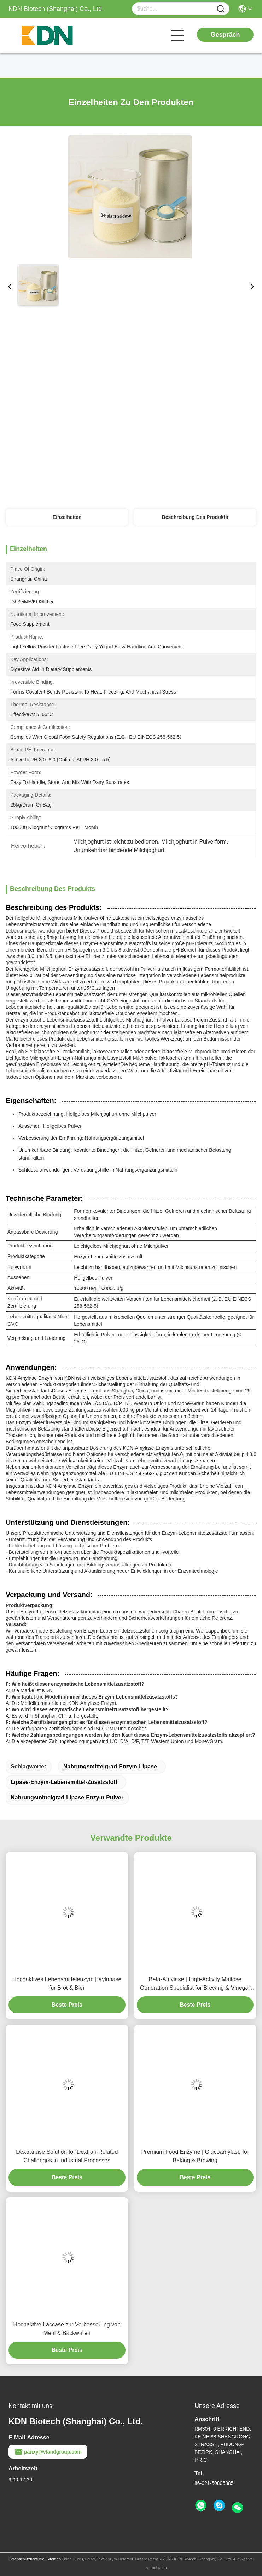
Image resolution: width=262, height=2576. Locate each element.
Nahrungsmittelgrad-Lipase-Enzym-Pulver (67, 1798)
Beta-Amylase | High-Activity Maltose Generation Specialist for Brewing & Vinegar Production (195, 1984)
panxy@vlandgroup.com (48, 2452)
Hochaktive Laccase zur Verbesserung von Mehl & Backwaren (67, 2329)
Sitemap (53, 2559)
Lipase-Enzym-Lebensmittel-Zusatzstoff (64, 1782)
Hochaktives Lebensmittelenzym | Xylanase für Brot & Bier (66, 1983)
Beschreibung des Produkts (195, 517)
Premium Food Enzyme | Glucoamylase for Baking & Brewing (195, 2156)
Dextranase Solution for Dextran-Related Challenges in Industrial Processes (67, 2156)
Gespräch (225, 34)
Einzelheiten (67, 517)
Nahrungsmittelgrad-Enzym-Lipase (110, 1766)
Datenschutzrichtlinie (26, 2559)
